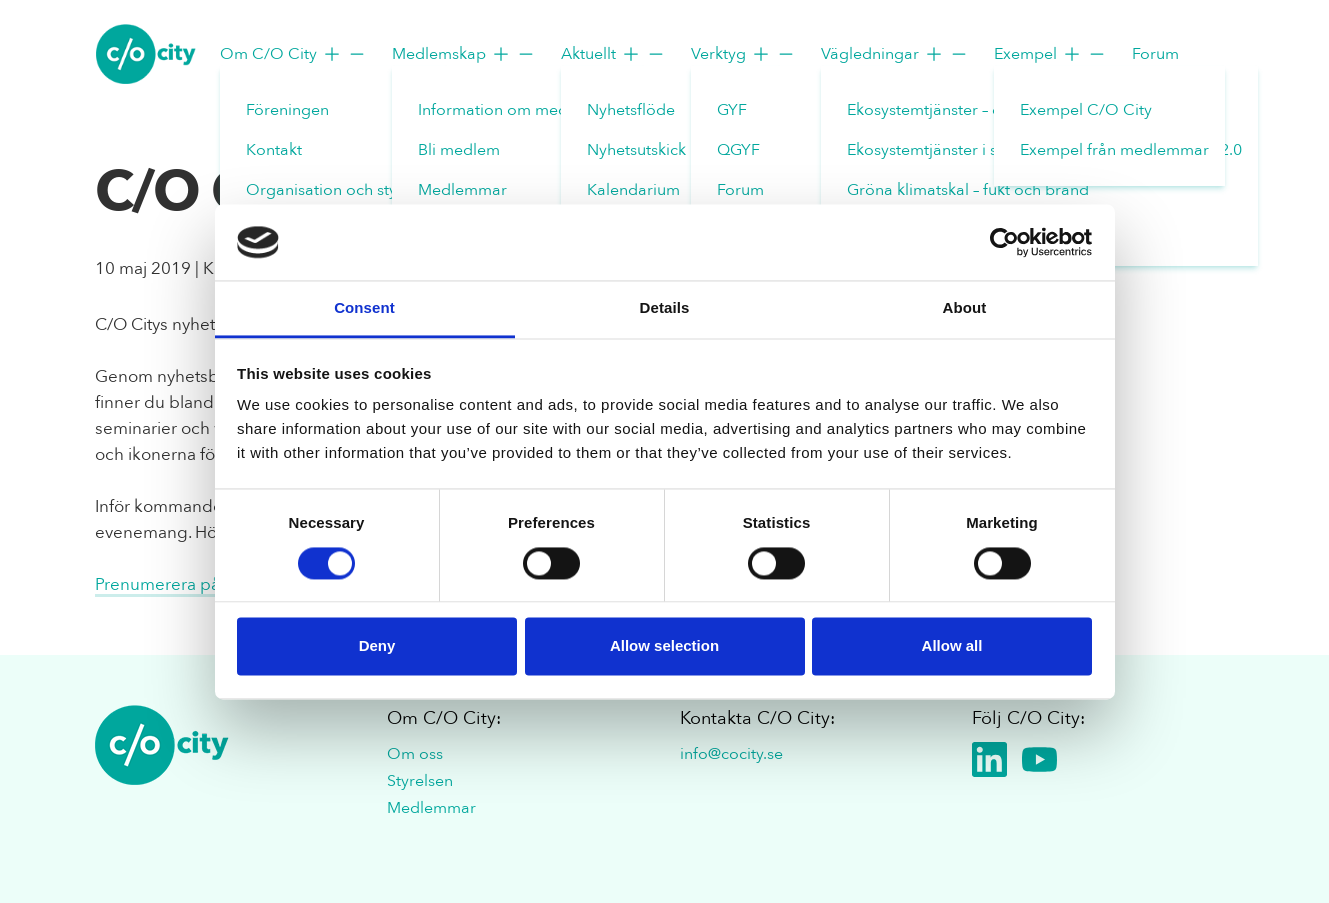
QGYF (738, 150)
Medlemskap (464, 54)
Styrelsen (420, 781)
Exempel (1050, 54)
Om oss (415, 754)
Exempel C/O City (1086, 110)
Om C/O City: (444, 718)
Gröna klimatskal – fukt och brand (968, 190)
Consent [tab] (364, 308)
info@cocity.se (731, 754)
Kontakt (274, 150)
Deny (377, 646)
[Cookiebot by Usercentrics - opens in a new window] (1004, 242)
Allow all (952, 646)
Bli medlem (459, 150)
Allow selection (664, 646)
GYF (732, 110)
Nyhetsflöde (631, 110)
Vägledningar (895, 54)
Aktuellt (613, 54)
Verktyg (743, 54)
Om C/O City (293, 54)
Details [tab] (665, 308)
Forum (740, 190)
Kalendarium (633, 190)
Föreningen (287, 110)
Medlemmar (462, 190)
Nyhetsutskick (636, 150)
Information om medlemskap (523, 110)
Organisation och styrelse (339, 190)
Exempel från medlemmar (1114, 150)
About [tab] (965, 308)
